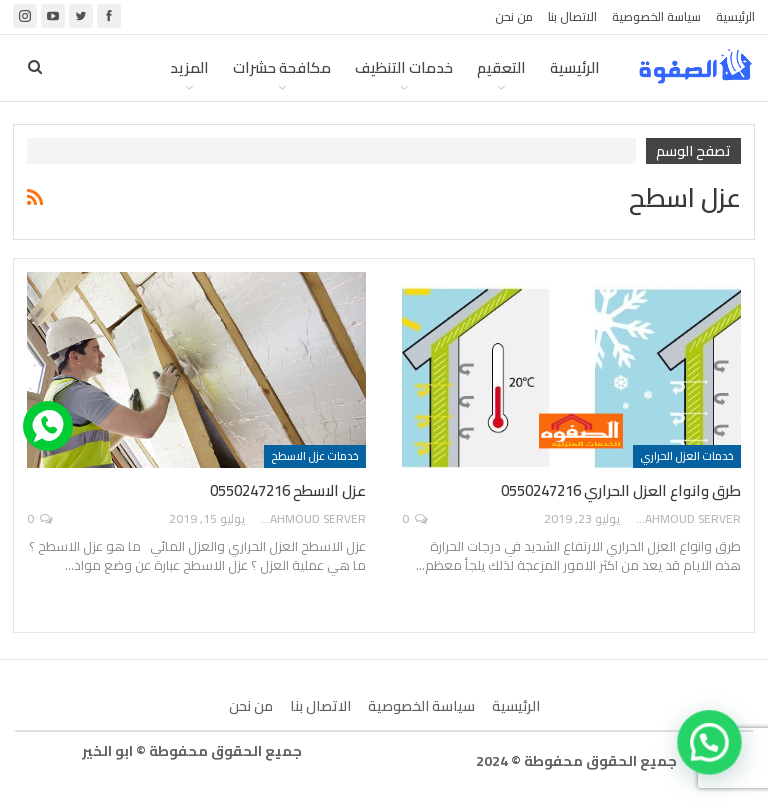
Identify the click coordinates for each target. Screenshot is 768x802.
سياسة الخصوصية (656, 16)
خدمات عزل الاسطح (315, 456)
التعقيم (501, 67)
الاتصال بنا (572, 16)
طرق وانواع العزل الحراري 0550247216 (621, 490)
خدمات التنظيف (404, 67)
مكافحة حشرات (282, 67)
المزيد (189, 67)
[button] (712, 749)
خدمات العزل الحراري (687, 456)
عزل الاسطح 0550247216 (288, 490)
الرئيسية (735, 16)
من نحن (514, 16)
